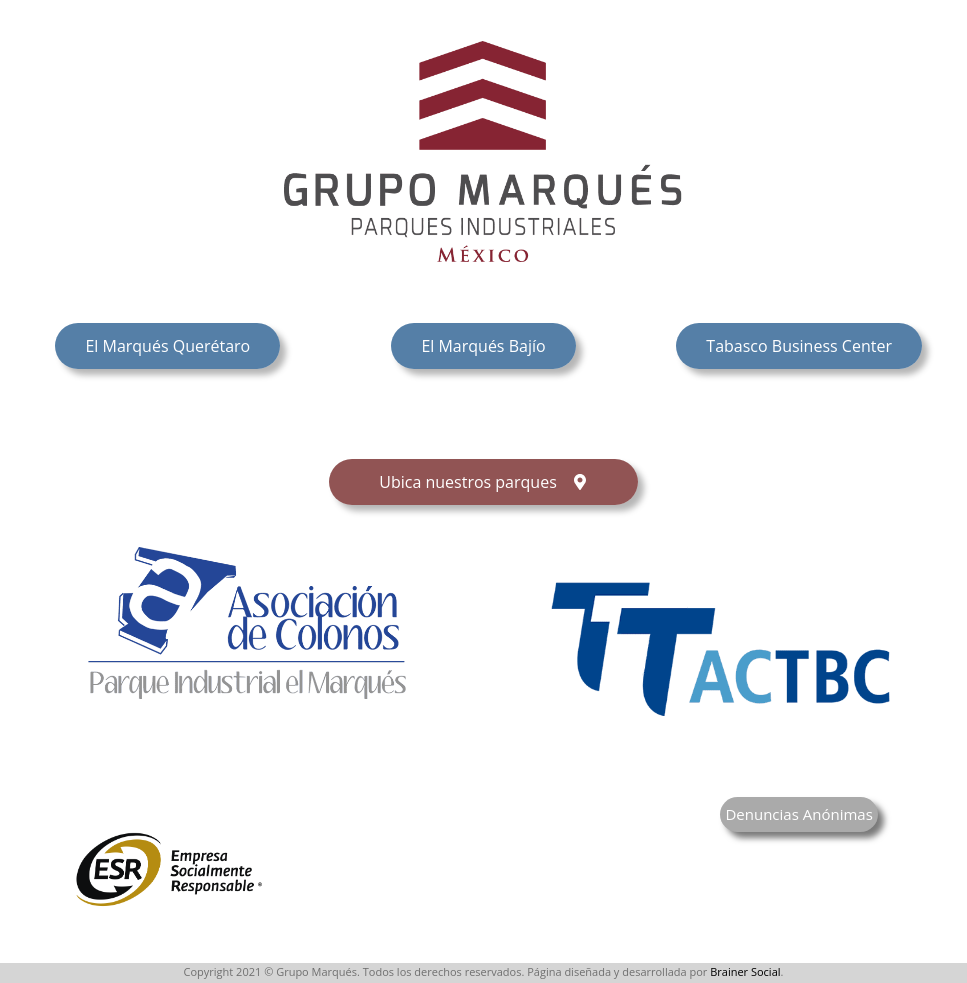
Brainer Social (745, 971)
